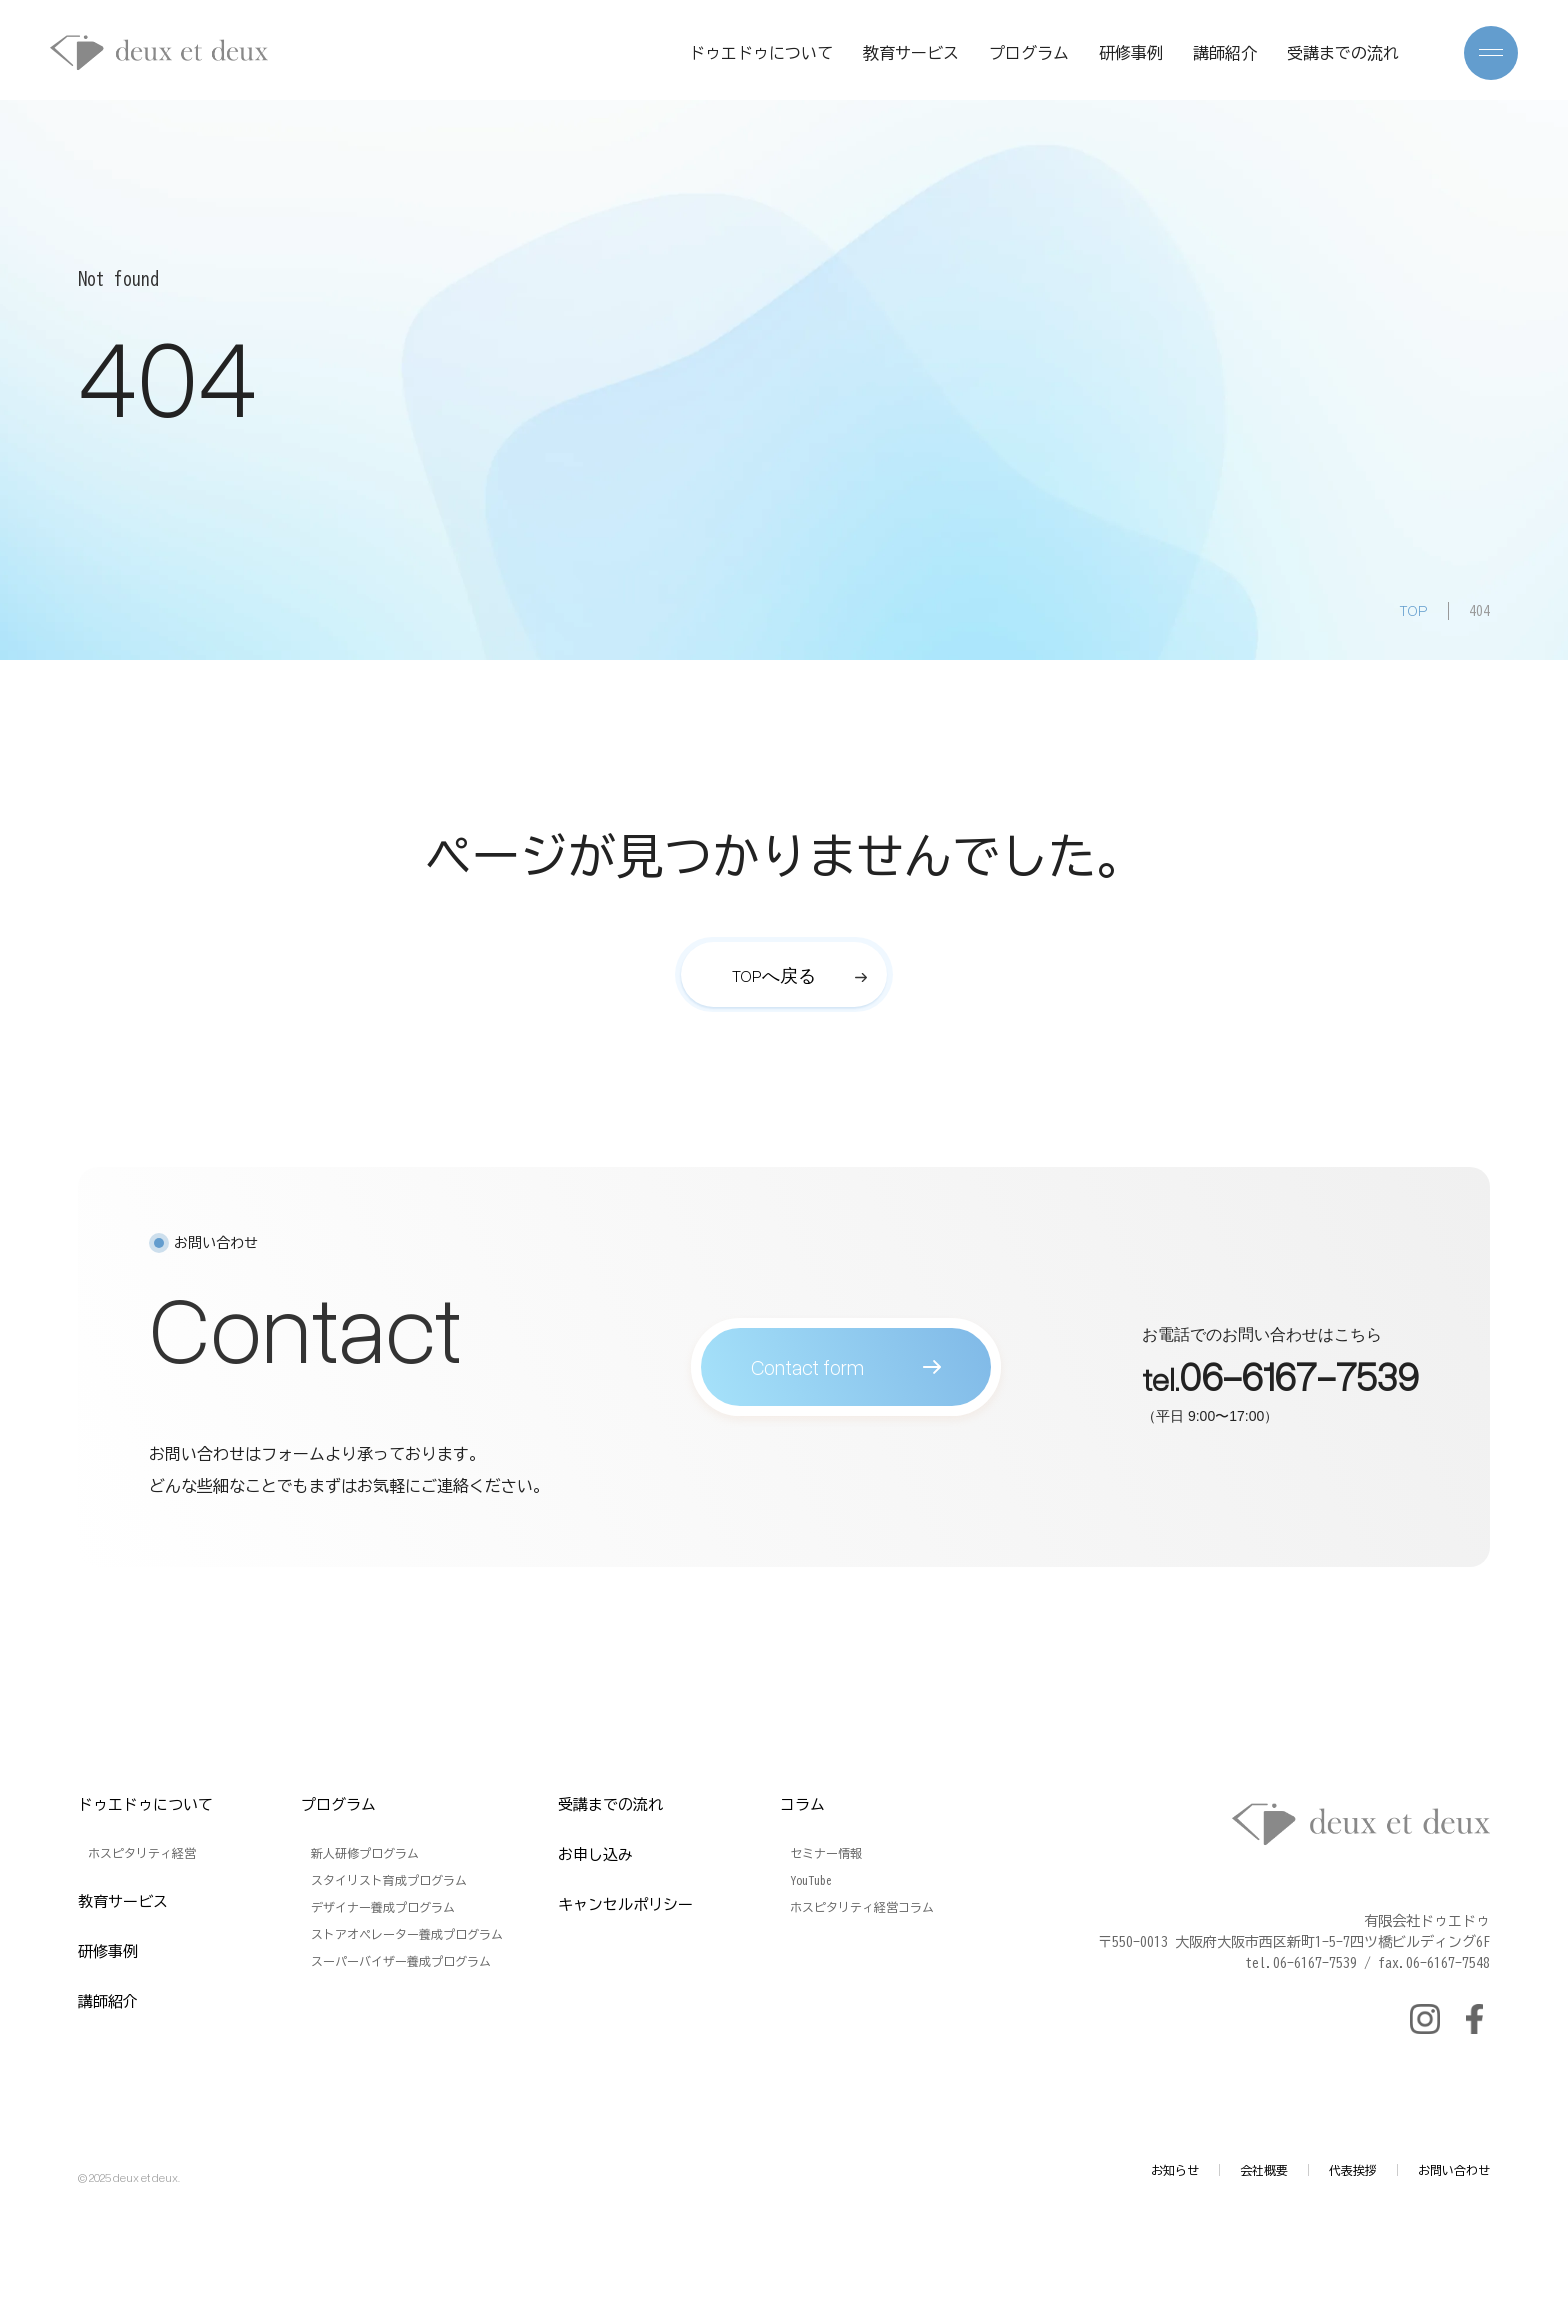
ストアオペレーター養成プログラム (407, 1934)
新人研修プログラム (365, 1853)
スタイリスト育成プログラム (389, 1880)
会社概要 (1264, 2170)
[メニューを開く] (1491, 53)
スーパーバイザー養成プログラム (401, 1961)
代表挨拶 (1353, 2170)
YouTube (811, 1880)
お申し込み (595, 1854)
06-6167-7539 (1299, 1382)
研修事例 (1131, 53)
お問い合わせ (1454, 2170)
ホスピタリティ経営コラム (862, 1907)
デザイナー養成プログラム (383, 1907)
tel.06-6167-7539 (1301, 1963)
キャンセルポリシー (625, 1904)
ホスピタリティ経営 (142, 1853)
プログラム (1029, 53)
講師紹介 (1225, 53)
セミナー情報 (826, 1853)
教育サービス (911, 53)
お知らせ (1175, 2170)
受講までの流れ (1343, 53)
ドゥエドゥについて (761, 53)
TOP (1413, 610)
